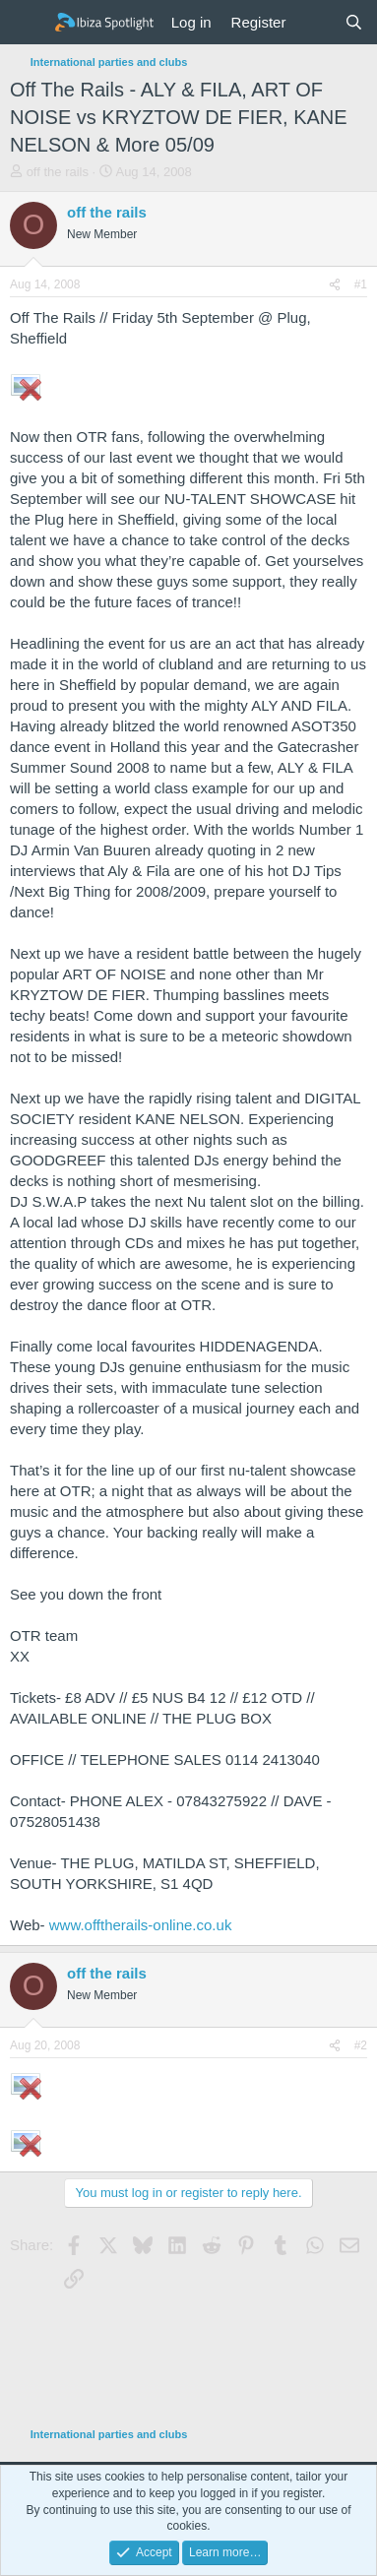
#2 (360, 2045)
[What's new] (314, 22)
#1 (360, 284)
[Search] (354, 22)
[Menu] (27, 22)
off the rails (58, 171)
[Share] (334, 285)
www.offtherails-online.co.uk (140, 1924)
